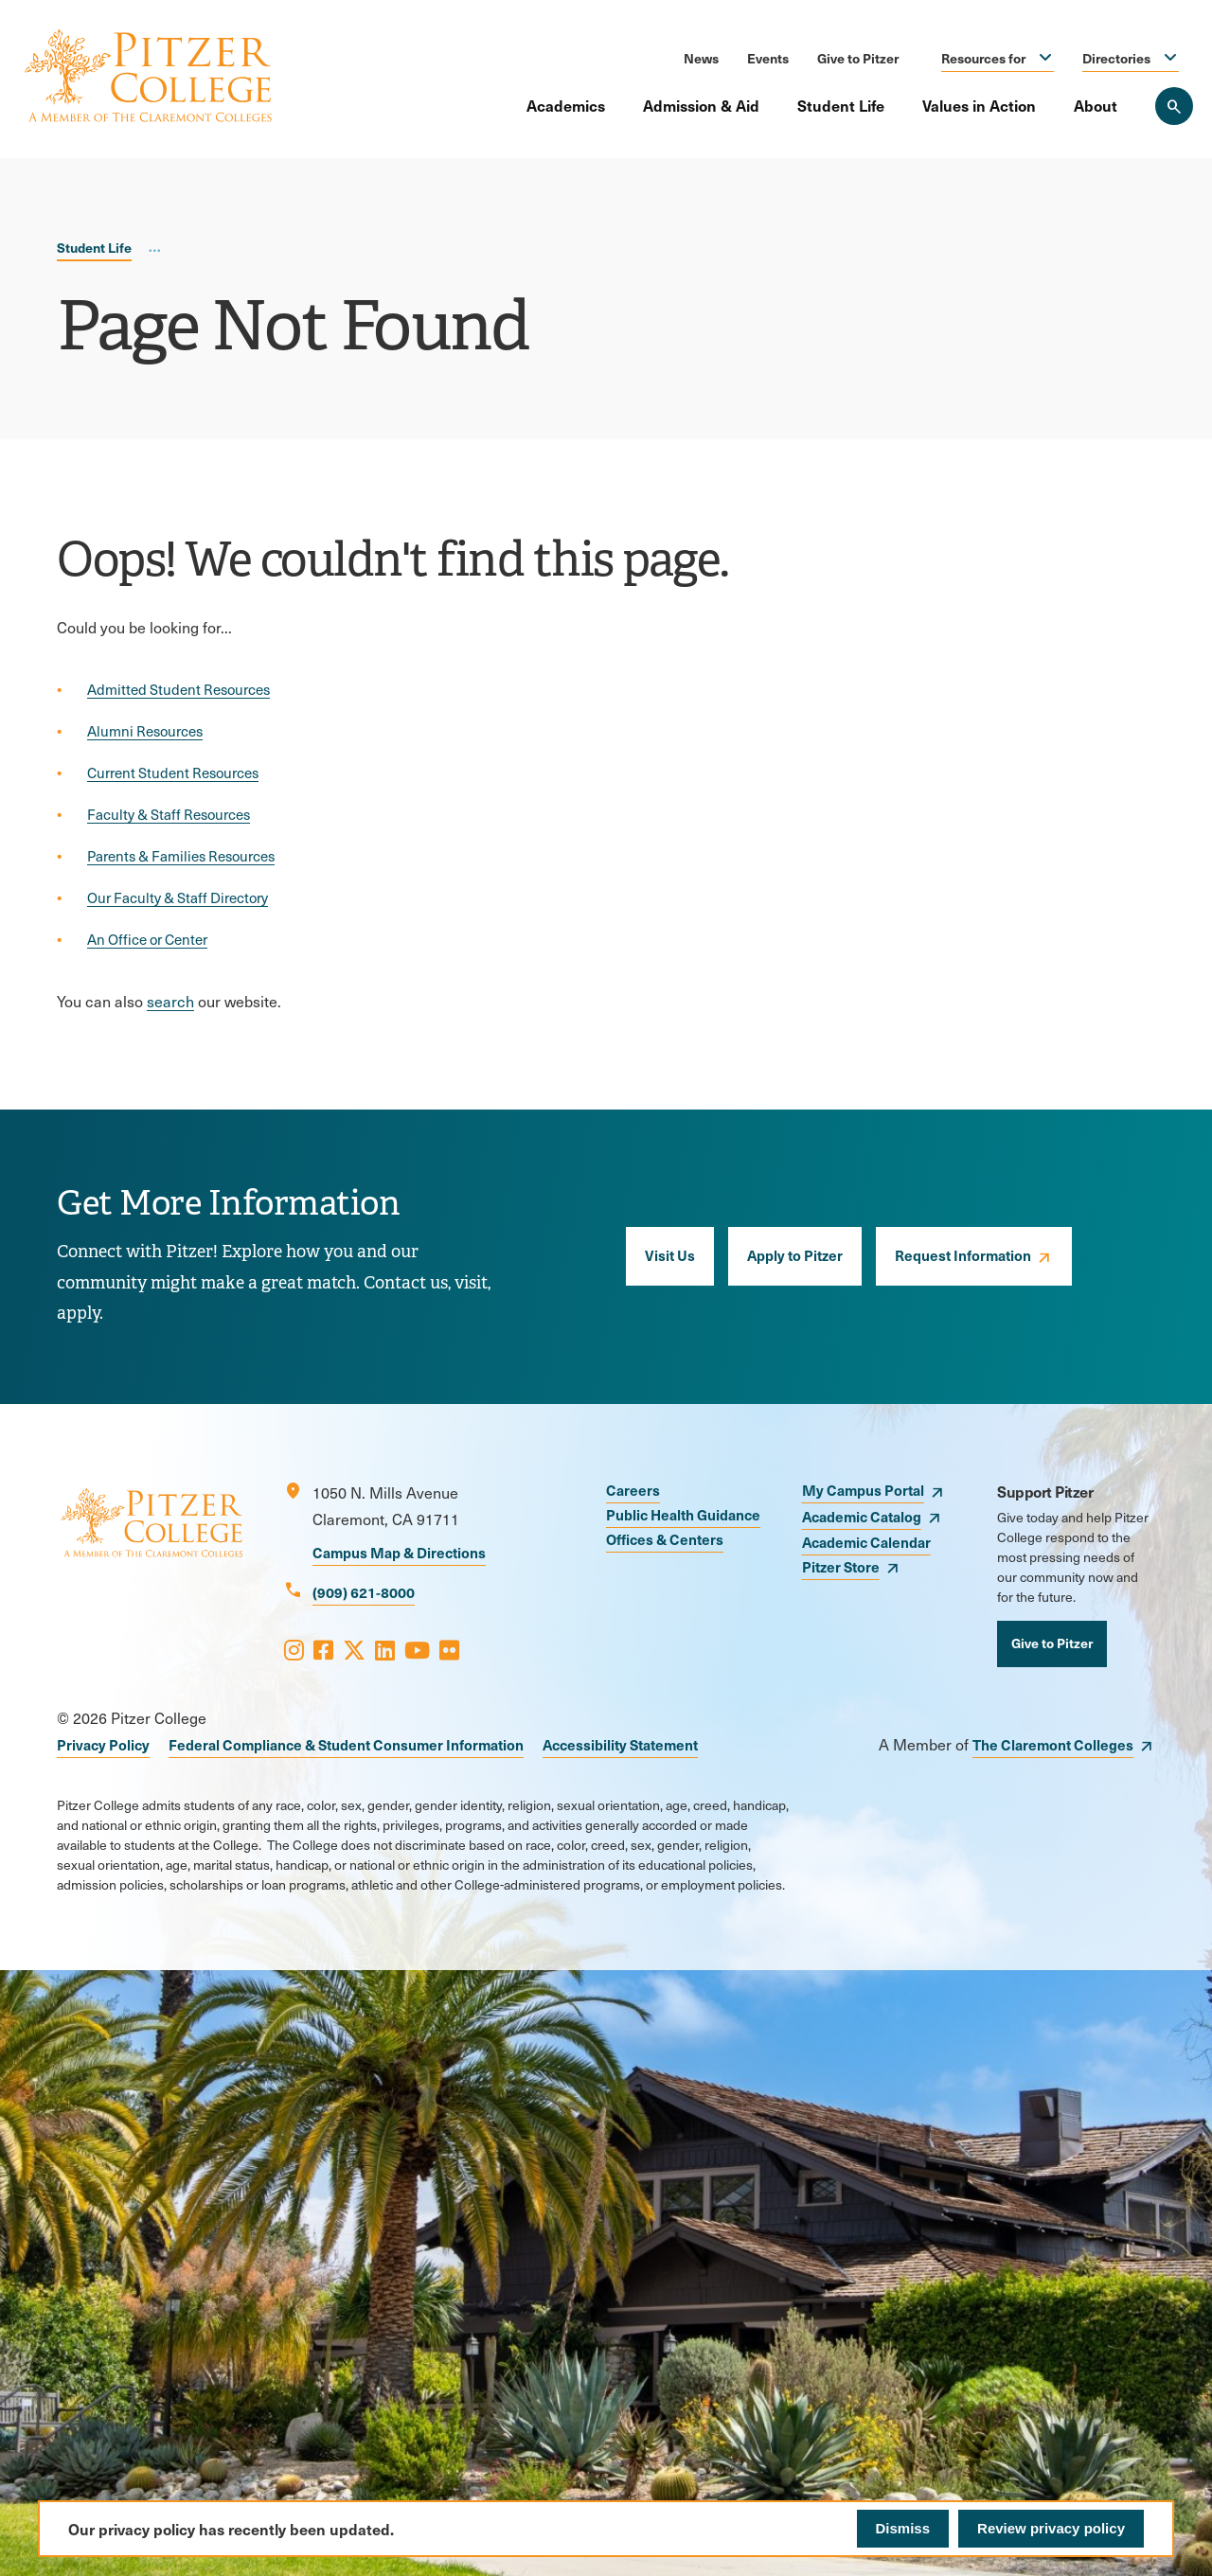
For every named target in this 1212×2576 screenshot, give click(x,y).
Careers (633, 1490)
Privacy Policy (103, 1744)
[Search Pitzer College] (1174, 106)
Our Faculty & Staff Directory (177, 897)
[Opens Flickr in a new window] (449, 1649)
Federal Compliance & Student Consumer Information (346, 1744)
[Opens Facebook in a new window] (323, 1649)
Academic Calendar (866, 1542)
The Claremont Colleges (1052, 1744)
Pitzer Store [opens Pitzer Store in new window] (841, 1566)
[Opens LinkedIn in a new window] (385, 1649)
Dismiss (903, 2528)
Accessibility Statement (620, 1744)
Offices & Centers (664, 1539)
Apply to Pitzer (795, 1255)
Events (768, 57)
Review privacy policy (1051, 2528)
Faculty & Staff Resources (168, 814)
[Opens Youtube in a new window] (417, 1649)
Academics (565, 105)
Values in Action (979, 105)
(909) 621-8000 (363, 1592)
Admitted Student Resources (178, 689)
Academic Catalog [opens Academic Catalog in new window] (861, 1516)
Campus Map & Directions (399, 1552)
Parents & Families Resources (181, 855)
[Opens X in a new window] (354, 1649)
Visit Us (670, 1255)
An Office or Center (147, 939)
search (170, 1001)
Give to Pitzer (858, 57)
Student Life (840, 105)
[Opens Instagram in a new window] (294, 1649)
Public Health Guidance (683, 1514)
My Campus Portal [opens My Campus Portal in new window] (863, 1490)
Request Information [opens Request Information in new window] (963, 1255)
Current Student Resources (172, 772)
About (1095, 105)
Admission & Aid (701, 105)
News (701, 57)
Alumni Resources (145, 730)
